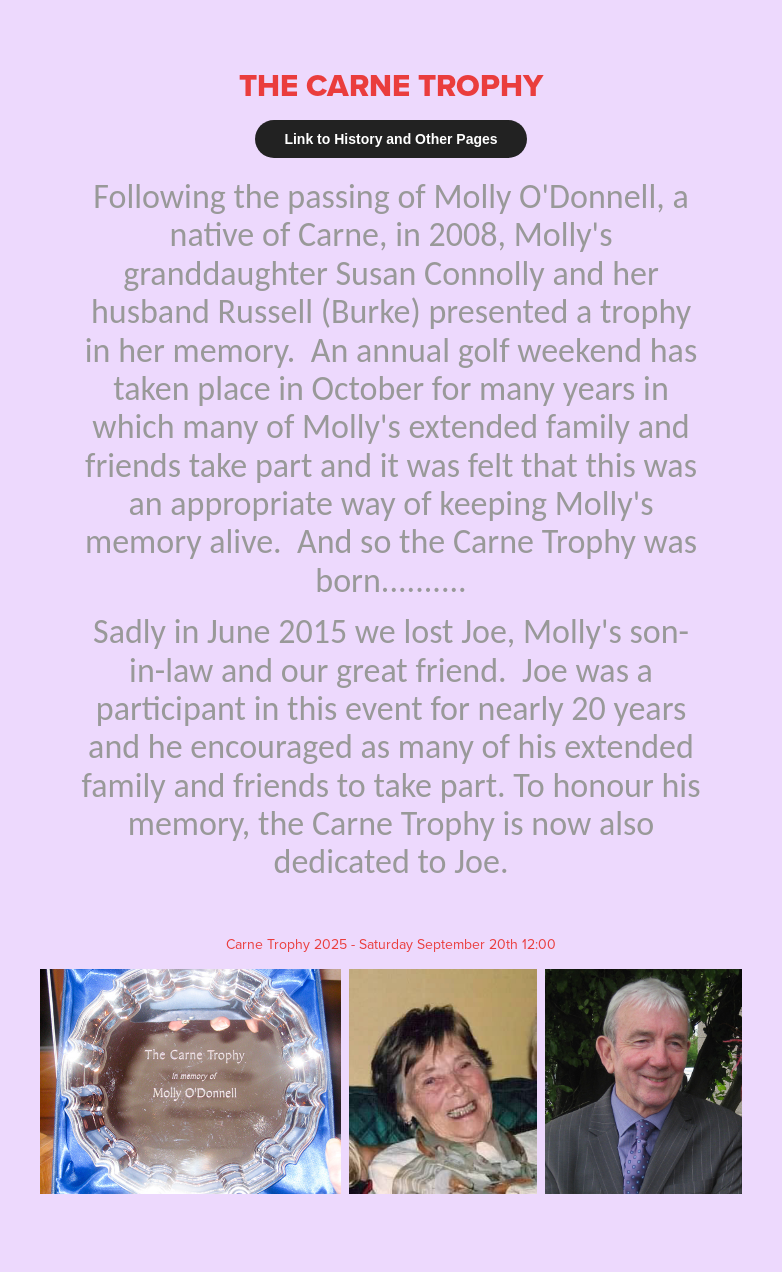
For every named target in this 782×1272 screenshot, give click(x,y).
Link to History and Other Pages (390, 139)
